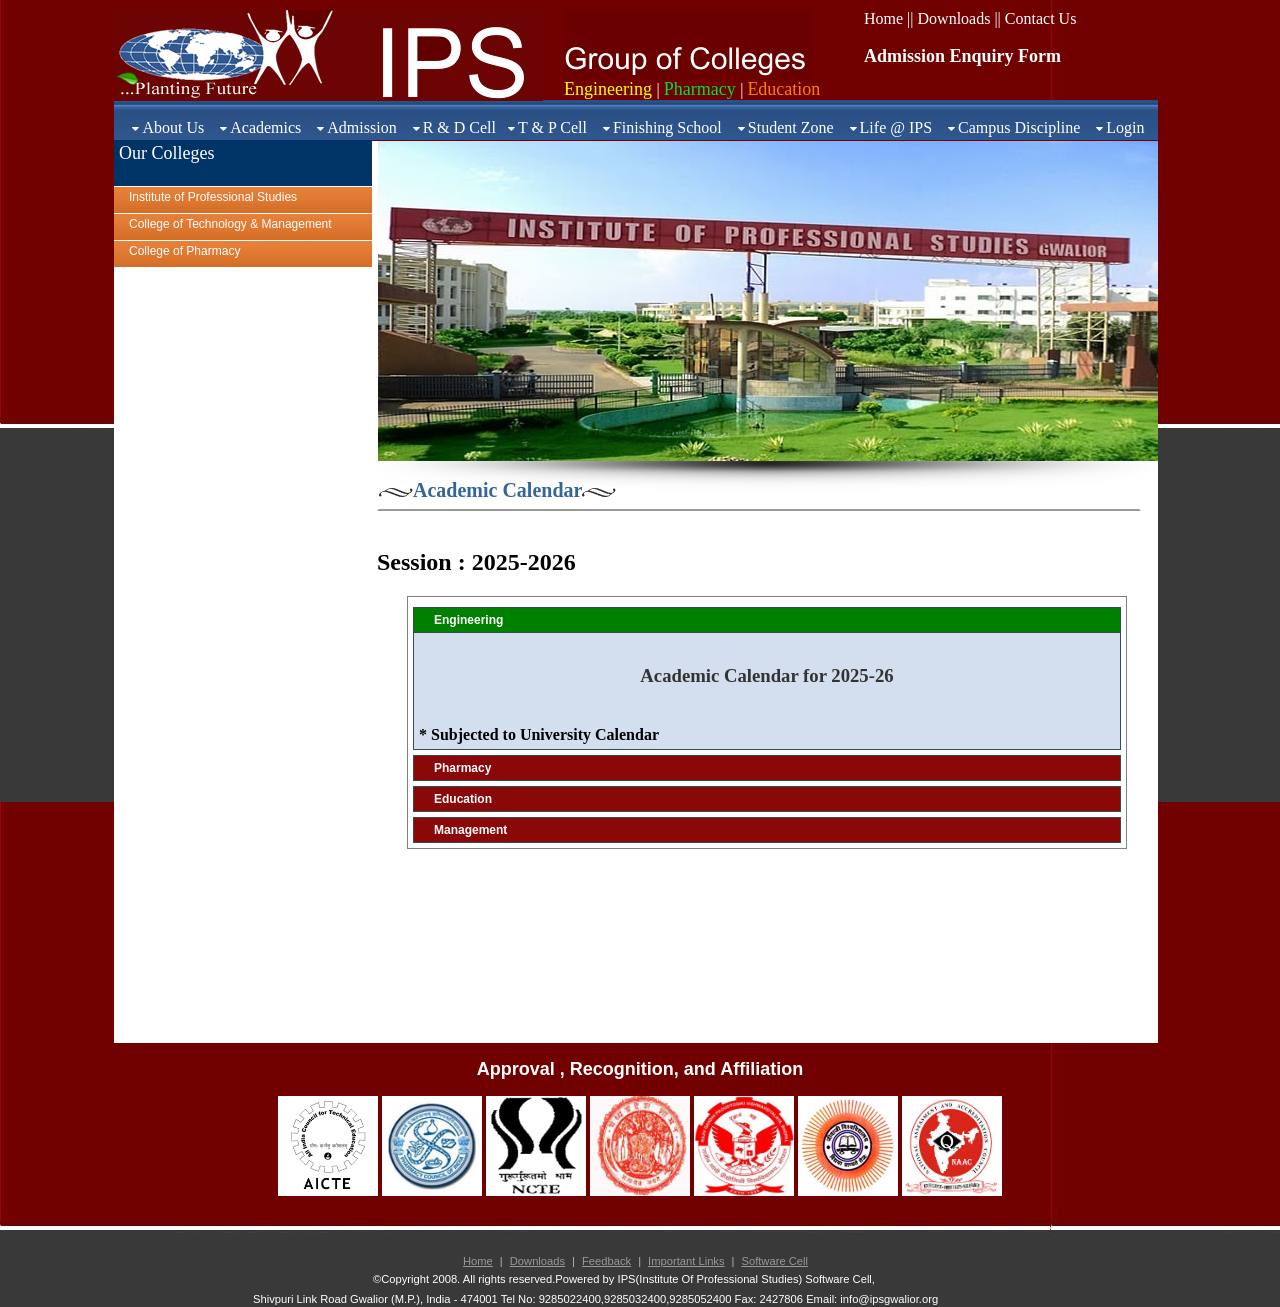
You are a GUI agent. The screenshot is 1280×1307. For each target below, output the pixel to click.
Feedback (606, 1261)
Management (470, 830)
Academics (265, 127)
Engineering (468, 620)
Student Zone (791, 127)
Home (478, 1261)
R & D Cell (459, 127)
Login (1125, 127)
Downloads (537, 1261)
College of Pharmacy (184, 251)
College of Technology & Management (230, 224)
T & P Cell (552, 127)
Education (463, 799)
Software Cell (774, 1261)
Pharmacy (462, 768)
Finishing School (667, 127)
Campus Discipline (1019, 127)
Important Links (686, 1261)
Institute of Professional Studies (213, 197)
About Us (173, 127)
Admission (361, 127)
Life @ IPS (896, 127)
